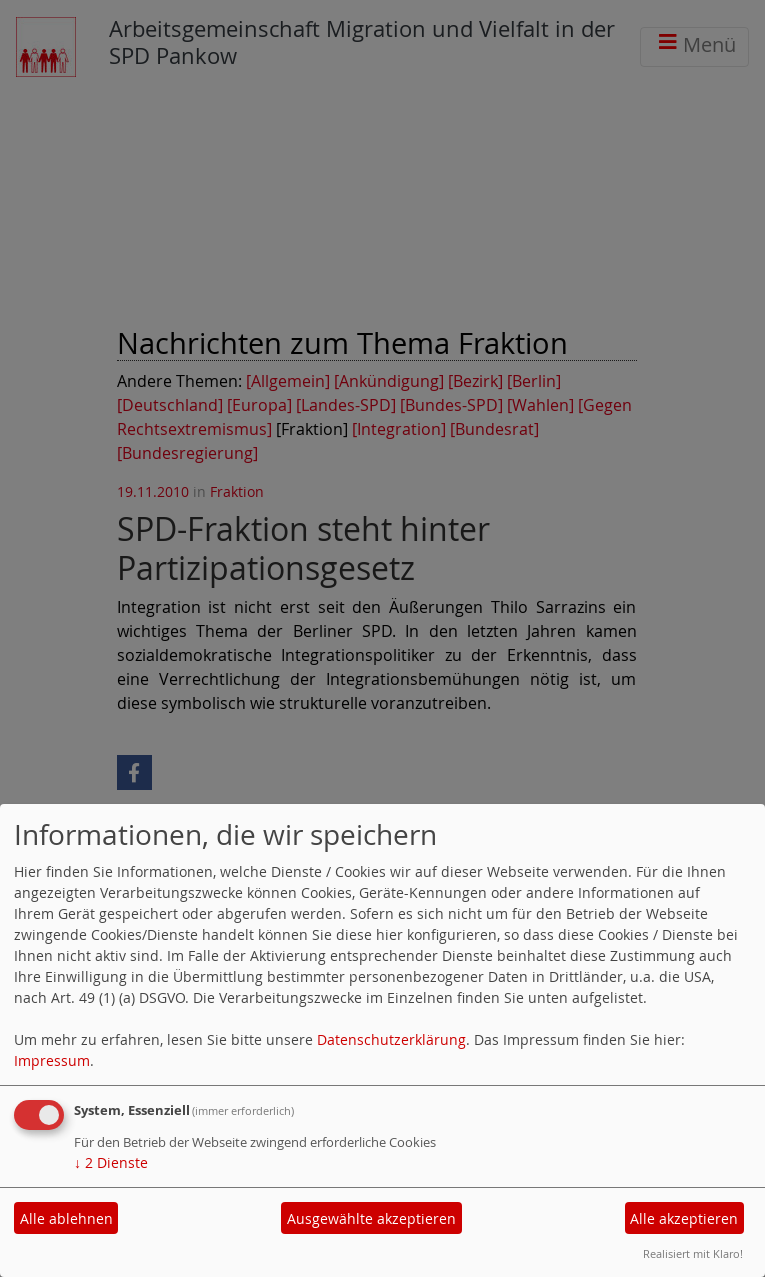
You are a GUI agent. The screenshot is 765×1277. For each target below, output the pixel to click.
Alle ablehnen (66, 1218)
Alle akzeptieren (684, 1218)
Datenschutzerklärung (391, 1039)
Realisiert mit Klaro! (693, 1253)
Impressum (52, 1060)
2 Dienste (111, 1162)
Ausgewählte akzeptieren (371, 1218)
